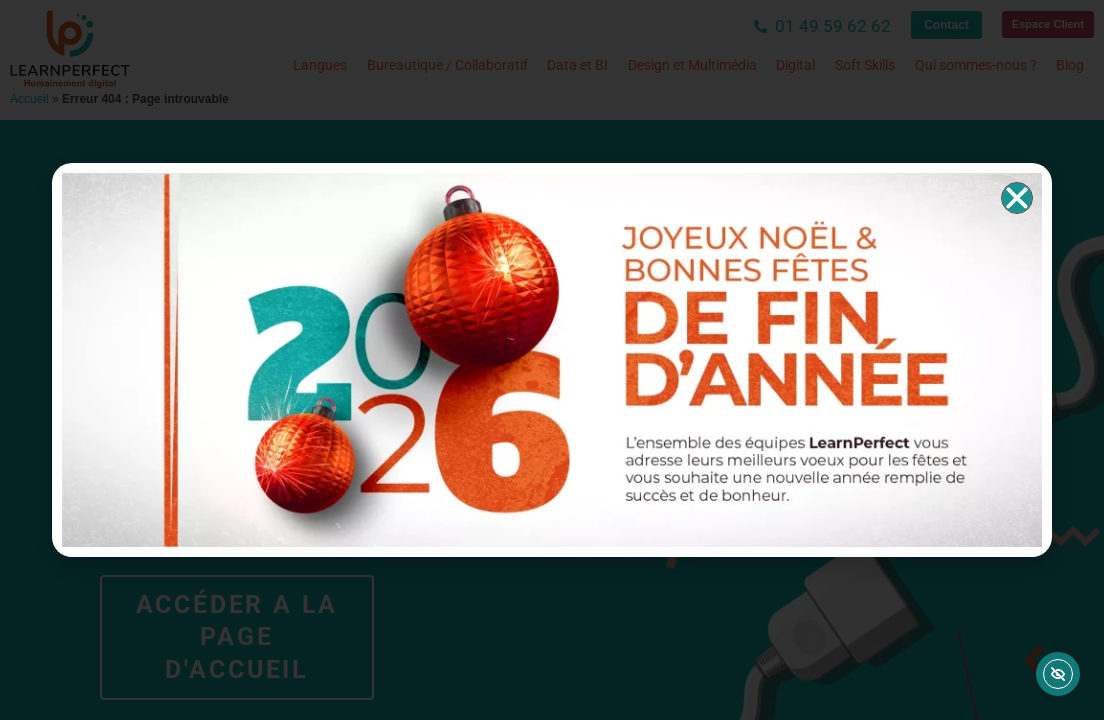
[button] (1017, 198)
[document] (552, 360)
